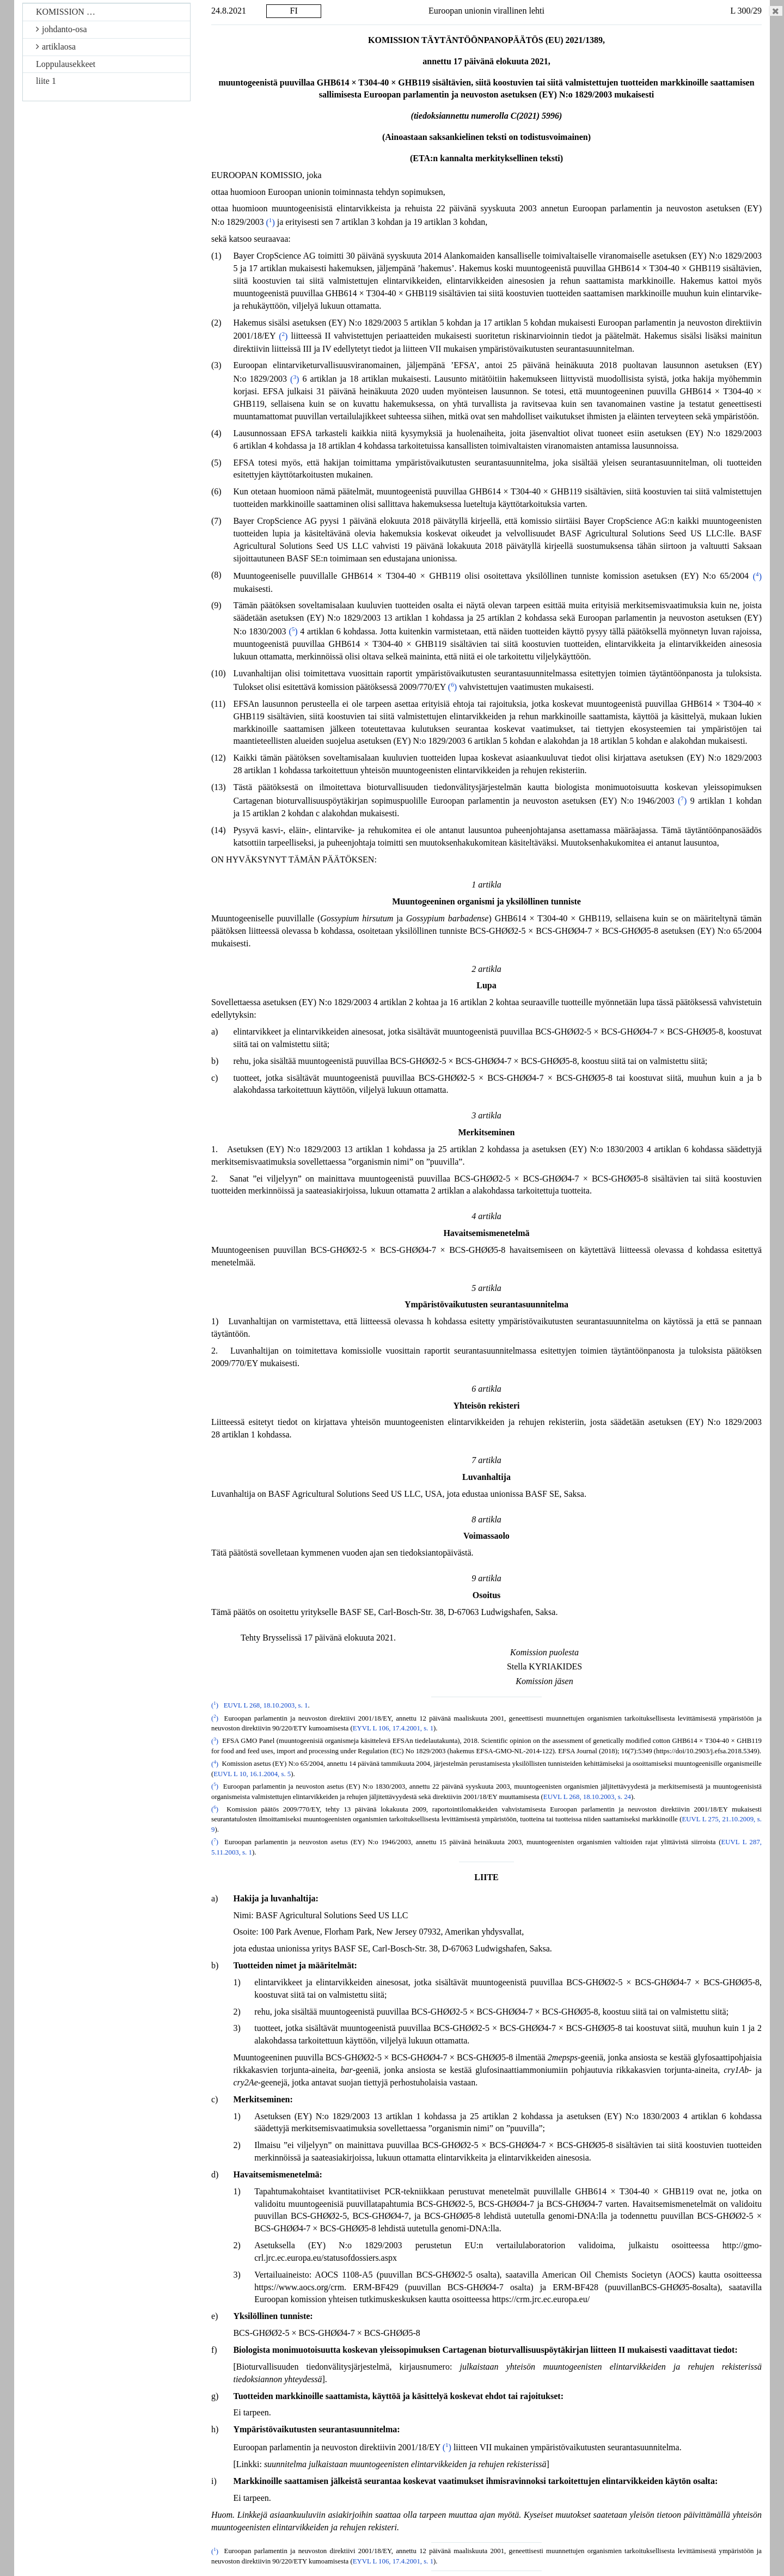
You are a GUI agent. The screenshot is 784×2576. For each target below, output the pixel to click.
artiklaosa (56, 46)
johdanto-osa (61, 29)
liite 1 (46, 80)
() (270, 222)
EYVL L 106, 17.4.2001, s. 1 (393, 1728)
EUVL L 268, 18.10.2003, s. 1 (266, 1705)
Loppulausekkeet (65, 64)
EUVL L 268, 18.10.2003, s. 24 (587, 1797)
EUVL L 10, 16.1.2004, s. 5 (252, 1774)
